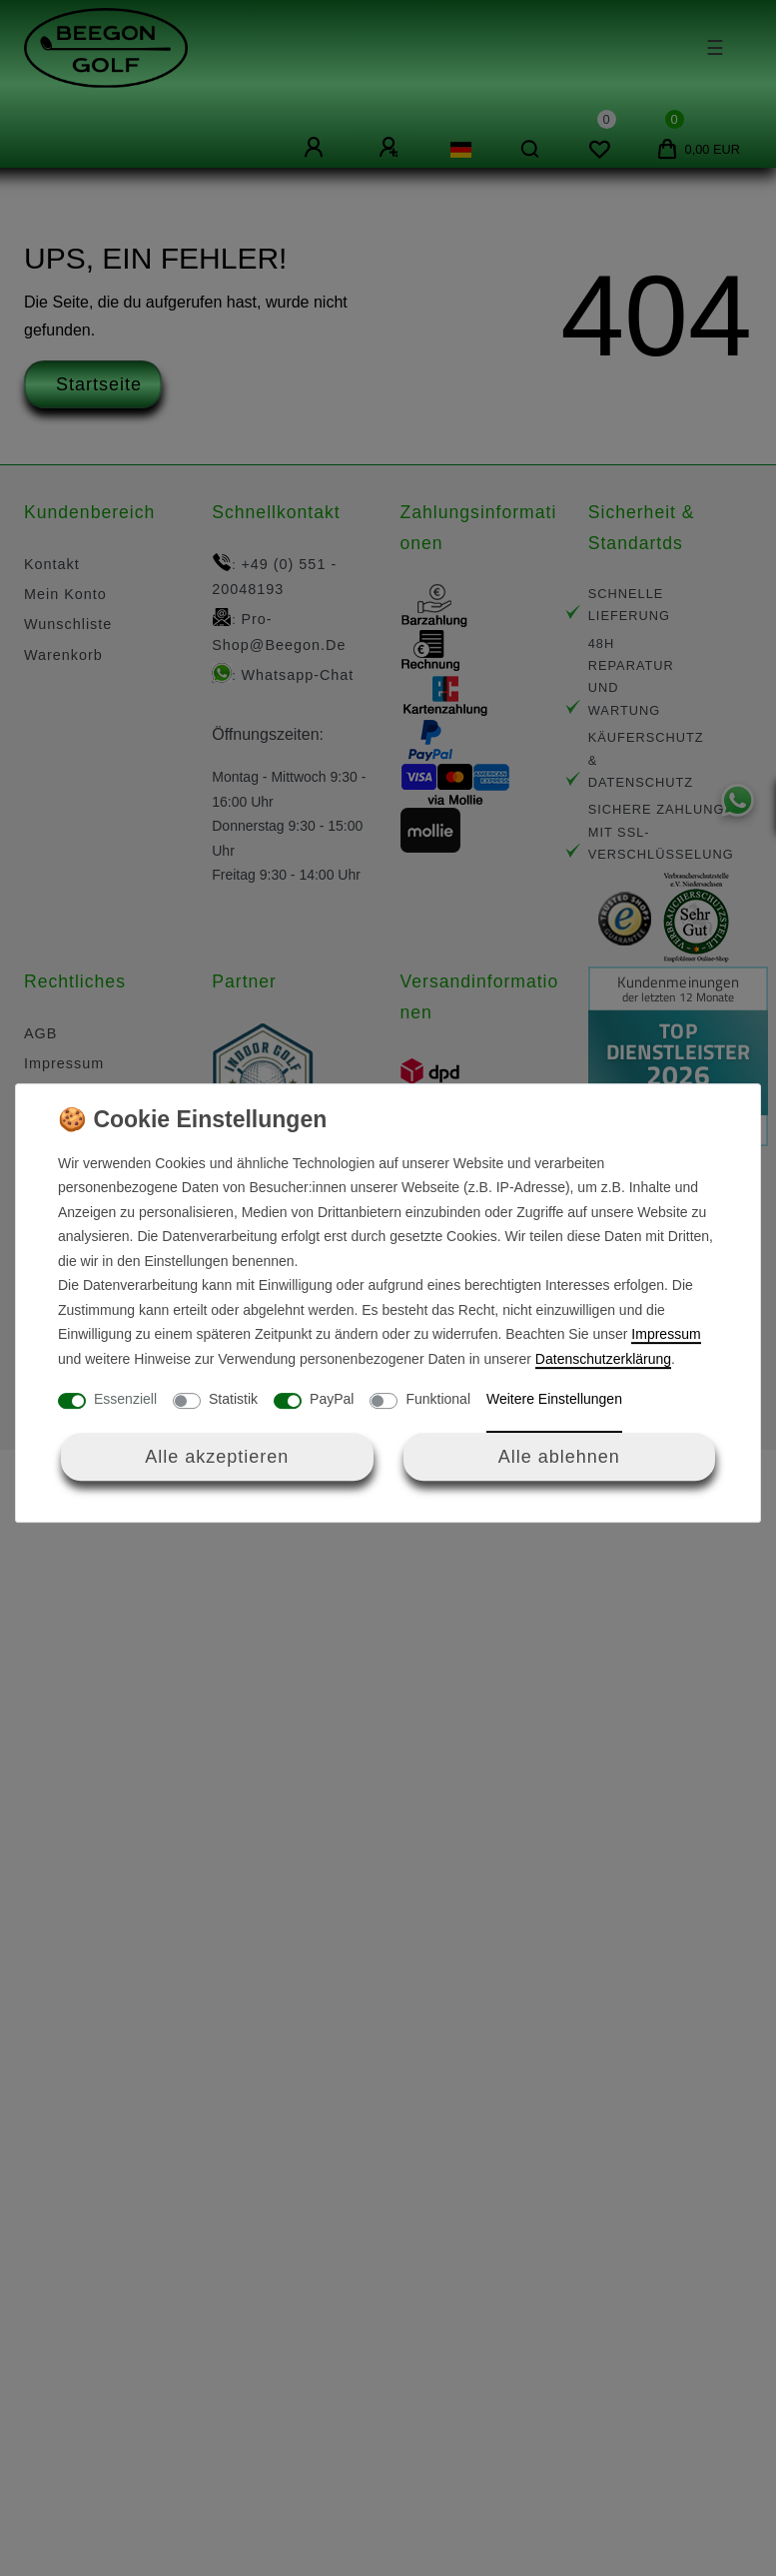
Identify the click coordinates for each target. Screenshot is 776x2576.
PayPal (332, 1399)
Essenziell (125, 1399)
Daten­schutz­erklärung (603, 1359)
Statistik (233, 1399)
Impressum (665, 1334)
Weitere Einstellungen (554, 1399)
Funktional (437, 1399)
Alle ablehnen (559, 1457)
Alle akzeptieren (217, 1457)
